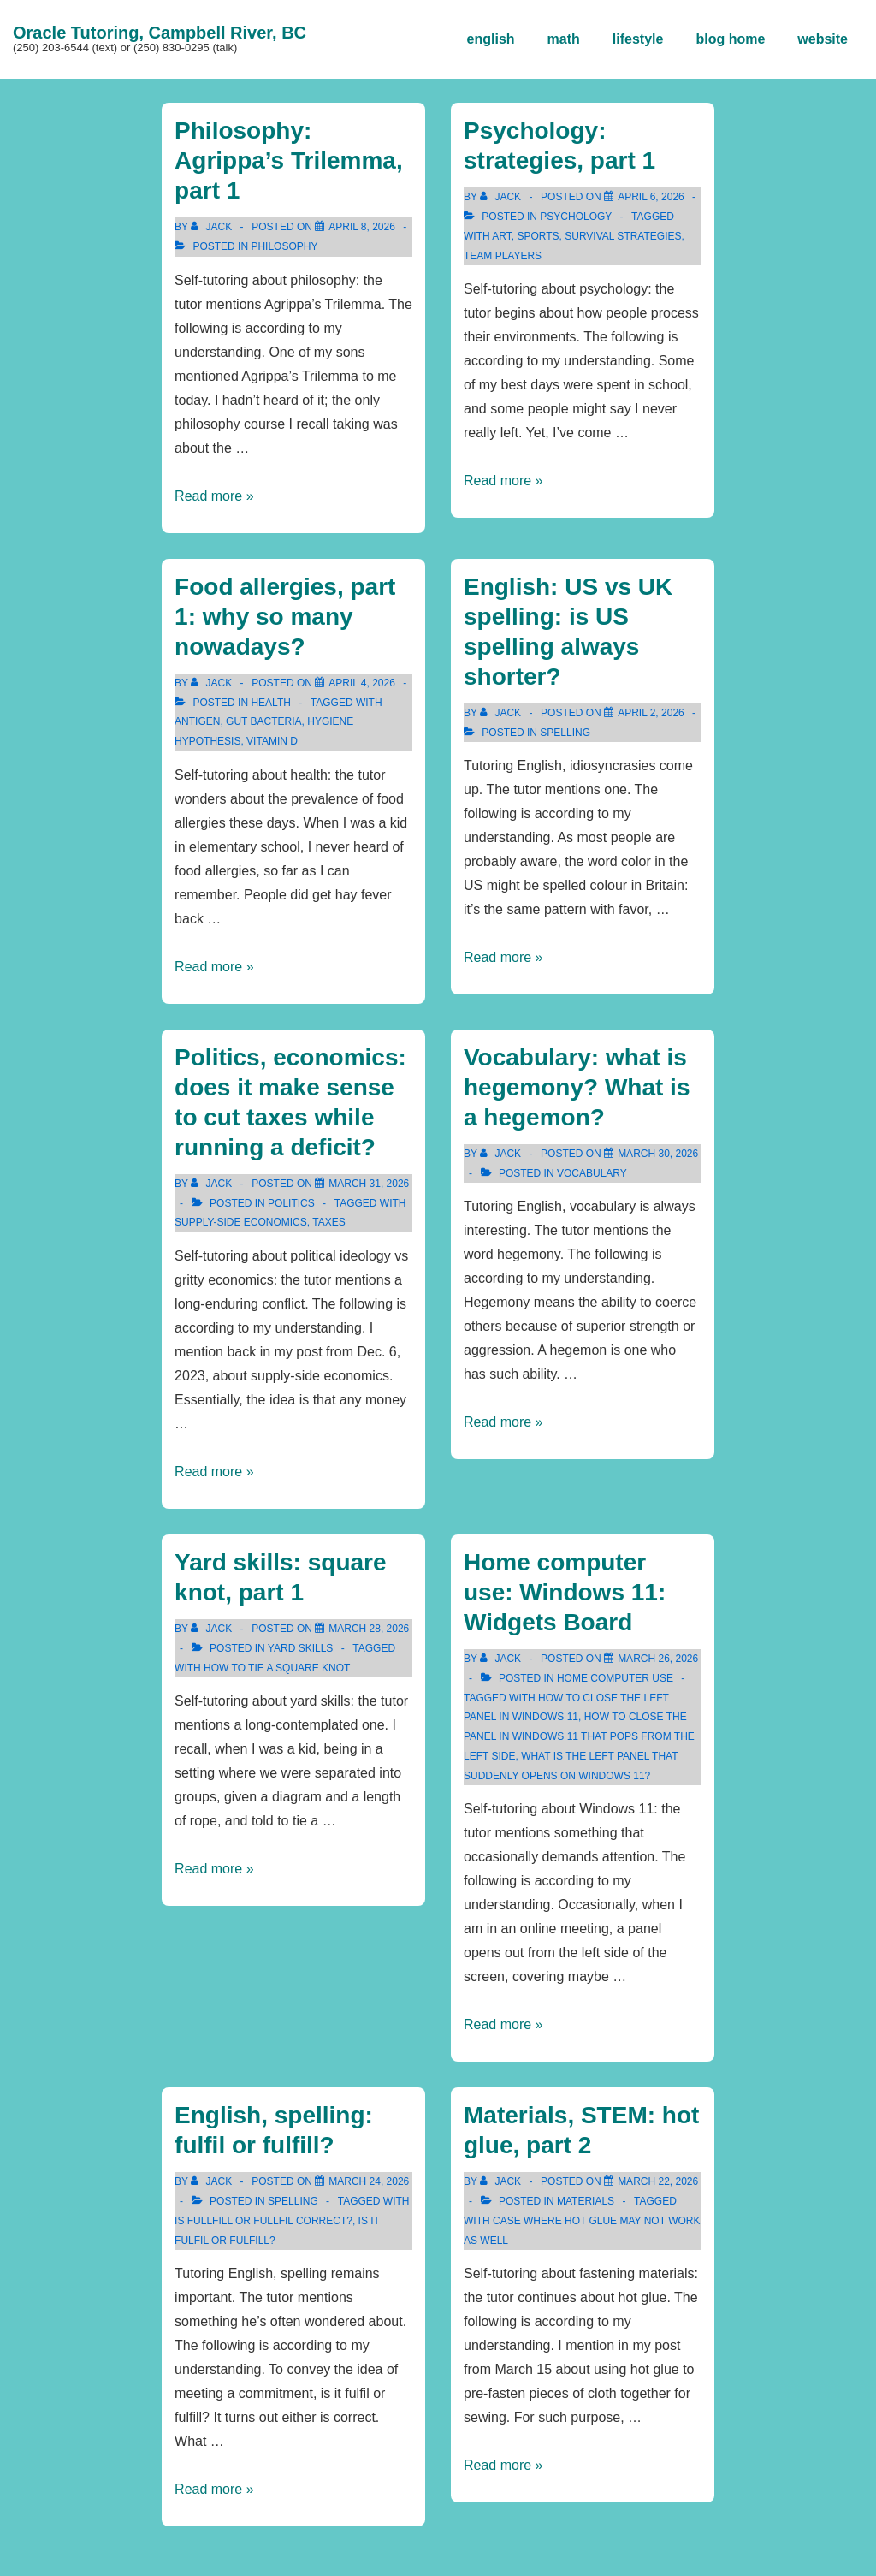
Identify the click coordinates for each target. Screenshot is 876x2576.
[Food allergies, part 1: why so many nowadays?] (361, 683)
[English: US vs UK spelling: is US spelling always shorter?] (651, 713)
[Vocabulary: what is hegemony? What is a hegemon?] (658, 1154)
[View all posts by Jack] (212, 227)
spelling (565, 733)
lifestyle (638, 39)
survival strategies (623, 236)
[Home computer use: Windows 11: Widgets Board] (658, 1659)
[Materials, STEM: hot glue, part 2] (658, 2181)
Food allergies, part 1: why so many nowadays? (285, 616)
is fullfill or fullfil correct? (263, 2221)
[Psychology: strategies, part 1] (651, 197)
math (564, 39)
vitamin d (272, 741)
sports (538, 236)
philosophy (284, 246)
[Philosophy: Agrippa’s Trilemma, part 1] (361, 227)
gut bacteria (263, 721)
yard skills (300, 1648)
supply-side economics (241, 1222)
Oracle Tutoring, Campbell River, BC (159, 32)
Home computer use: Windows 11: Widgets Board (565, 1592)
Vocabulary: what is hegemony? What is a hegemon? (577, 1087)
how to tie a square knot (277, 1668)
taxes (328, 1222)
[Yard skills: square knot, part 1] (368, 1629)
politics (291, 1203)
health (270, 703)
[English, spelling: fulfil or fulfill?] (368, 2181)
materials (585, 2201)
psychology (576, 217)
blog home (730, 39)
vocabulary (592, 1173)
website (822, 39)
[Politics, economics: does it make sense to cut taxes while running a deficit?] (368, 1184)
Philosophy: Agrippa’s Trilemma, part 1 (289, 160)
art (501, 236)
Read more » (214, 496)
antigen (197, 721)
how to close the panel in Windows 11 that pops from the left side (579, 1736)
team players (503, 256)
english (491, 39)
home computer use (615, 1678)
